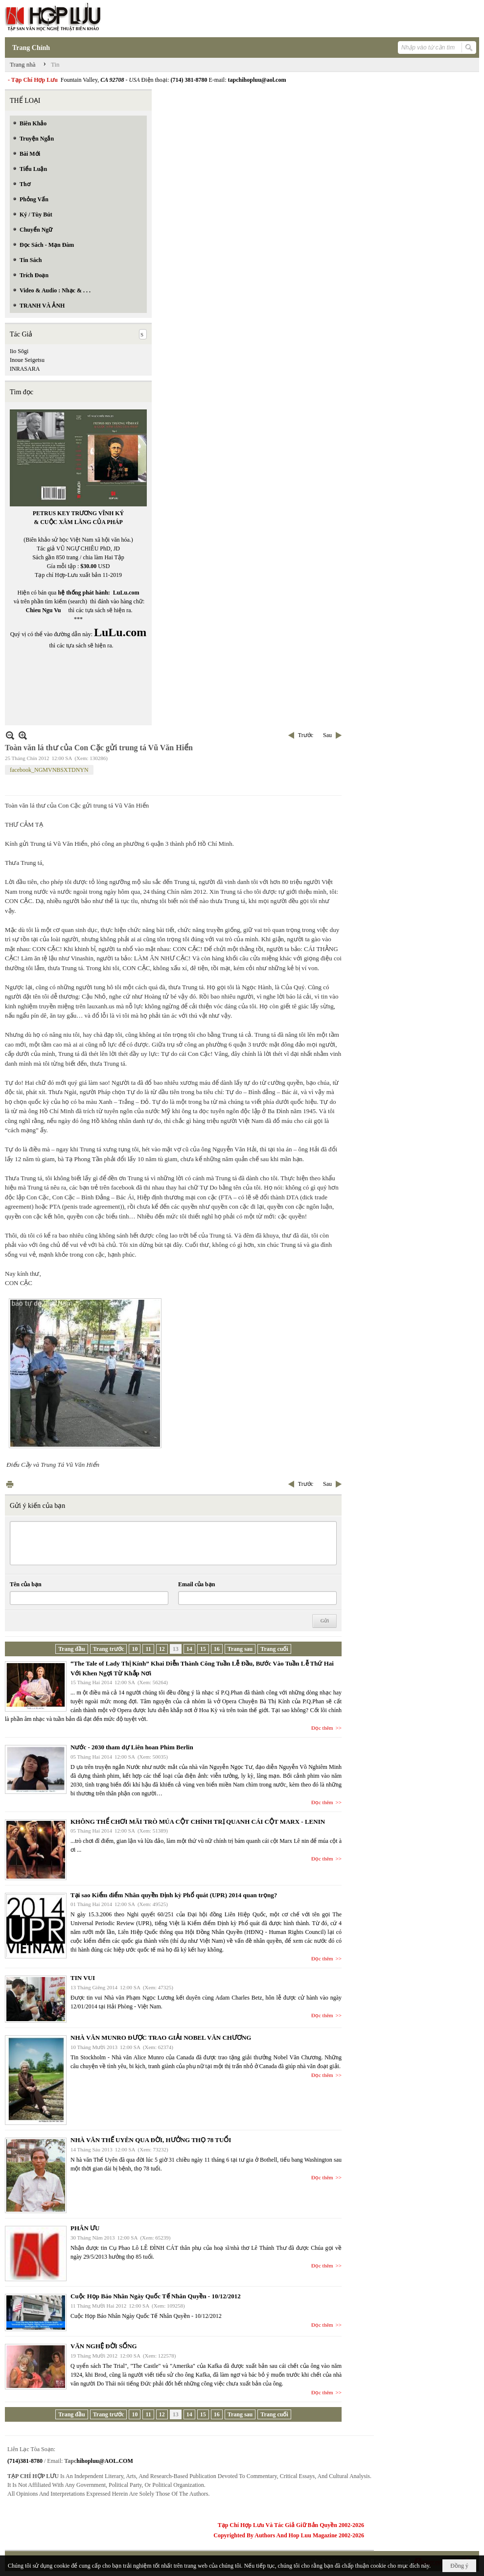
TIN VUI (82, 1977)
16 (217, 1649)
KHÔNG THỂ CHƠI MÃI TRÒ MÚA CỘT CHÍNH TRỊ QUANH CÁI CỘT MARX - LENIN (197, 1821)
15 (203, 1649)
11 (148, 1649)
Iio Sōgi (19, 351)
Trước (305, 735)
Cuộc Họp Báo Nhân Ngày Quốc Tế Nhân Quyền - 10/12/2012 (155, 2296)
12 (162, 1649)
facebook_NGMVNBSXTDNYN (49, 769)
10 (135, 1649)
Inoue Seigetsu (27, 360)
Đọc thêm (322, 1728)
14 (189, 1649)
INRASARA (25, 368)
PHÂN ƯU (84, 2228)
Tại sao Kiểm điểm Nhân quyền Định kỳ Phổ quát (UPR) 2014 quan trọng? (173, 1895)
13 (176, 1649)
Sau (327, 735)
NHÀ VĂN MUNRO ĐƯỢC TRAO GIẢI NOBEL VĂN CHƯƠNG (160, 2037)
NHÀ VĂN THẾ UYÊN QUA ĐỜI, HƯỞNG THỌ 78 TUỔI (150, 2140)
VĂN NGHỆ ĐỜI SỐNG (103, 2346)
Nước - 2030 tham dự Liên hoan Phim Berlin (131, 1747)
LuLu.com (126, 592)
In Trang (10, 1484)
